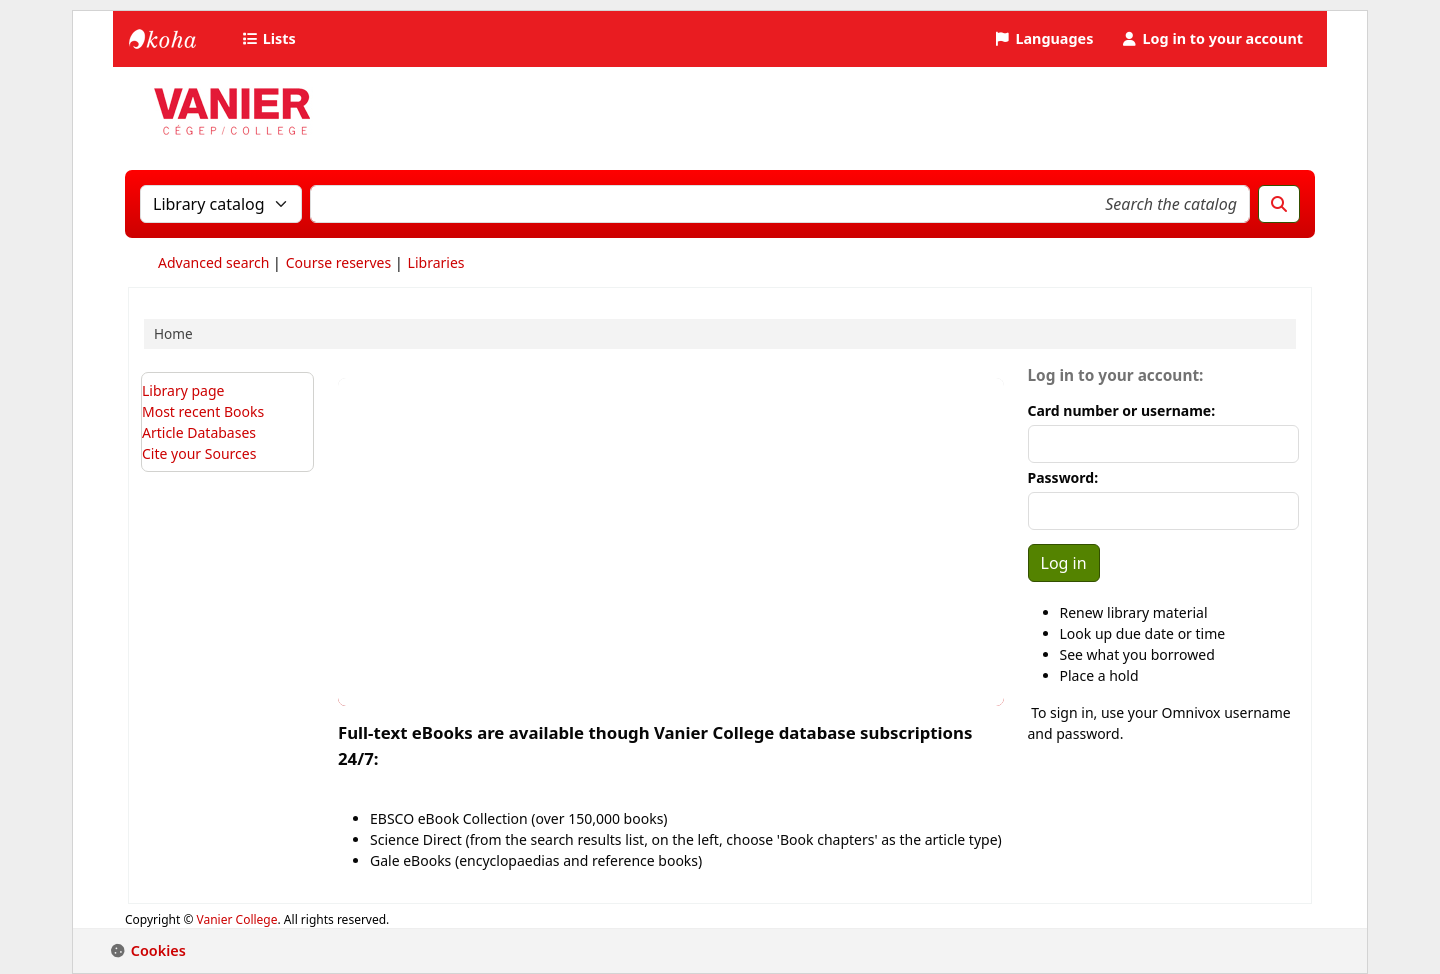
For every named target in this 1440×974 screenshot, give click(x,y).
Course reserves (339, 262)
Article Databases (199, 432)
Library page (183, 390)
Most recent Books (203, 411)
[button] (272, 39)
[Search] (1279, 204)
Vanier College (237, 919)
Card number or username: (1122, 410)
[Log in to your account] (1212, 39)
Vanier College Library (179, 39)
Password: (1063, 477)
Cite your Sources (199, 453)
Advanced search (213, 262)
